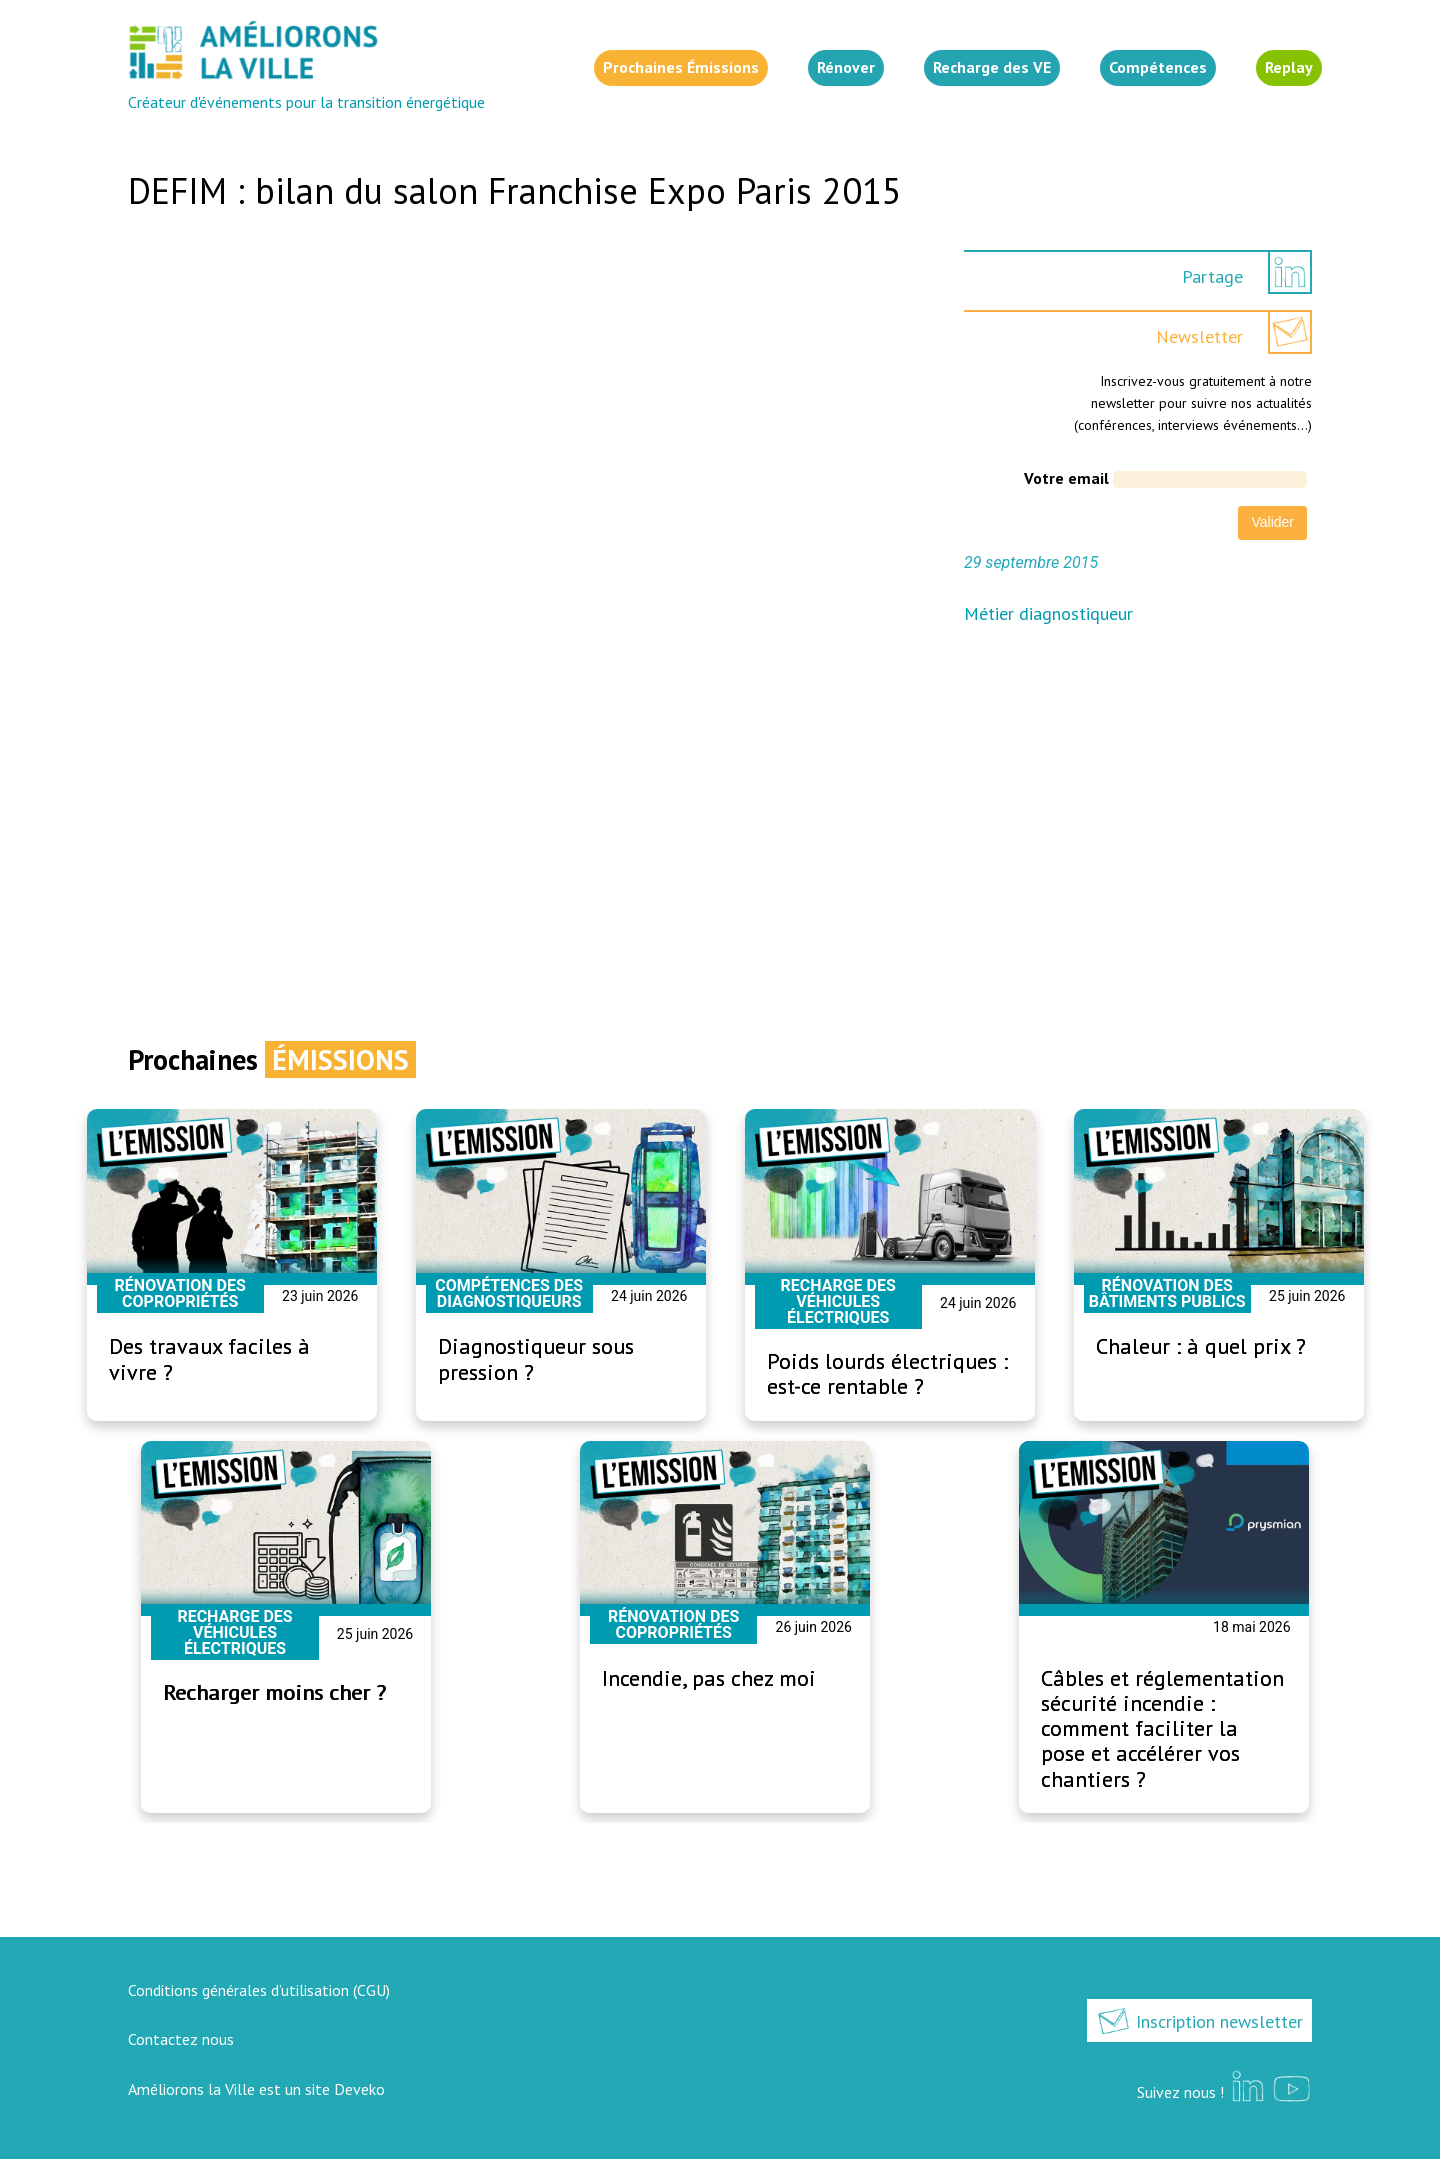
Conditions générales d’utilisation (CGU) (259, 1990)
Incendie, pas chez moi (709, 1678)
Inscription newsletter (1199, 2021)
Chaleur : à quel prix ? (1201, 1346)
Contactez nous (181, 2039)
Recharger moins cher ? (274, 1692)
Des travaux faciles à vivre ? (209, 1358)
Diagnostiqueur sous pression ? (536, 1358)
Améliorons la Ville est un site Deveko (256, 2089)
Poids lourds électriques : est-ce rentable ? (887, 1373)
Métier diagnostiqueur (1048, 613)
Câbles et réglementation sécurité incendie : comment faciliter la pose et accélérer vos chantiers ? (1162, 1728)
